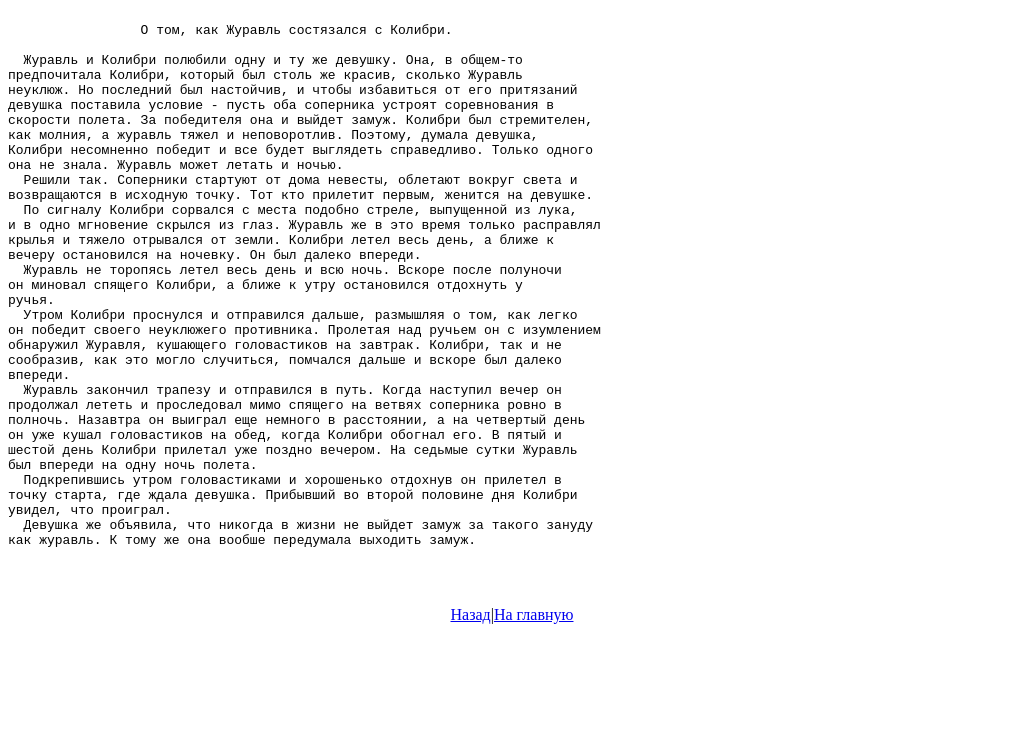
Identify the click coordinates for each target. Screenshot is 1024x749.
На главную (534, 731)
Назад (471, 731)
